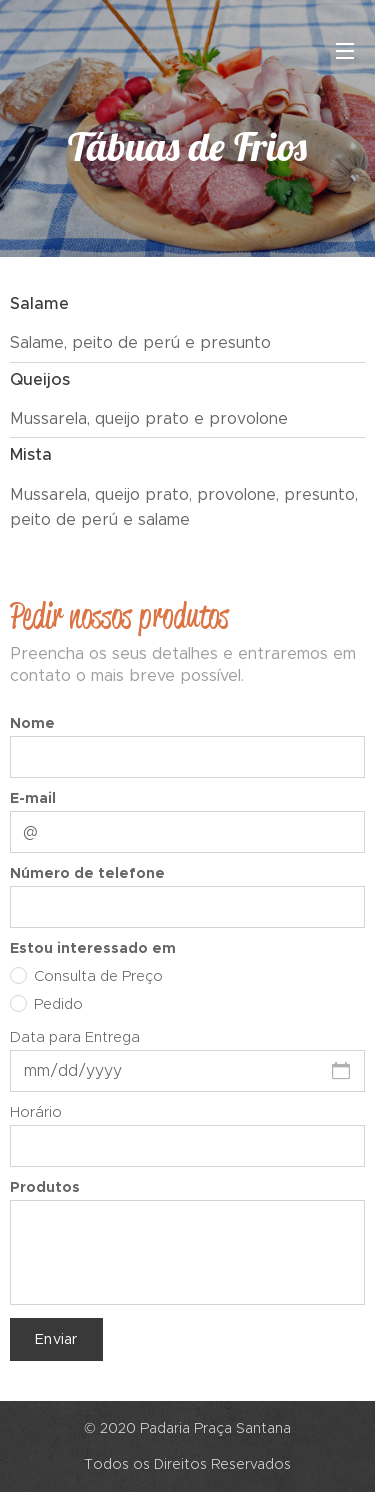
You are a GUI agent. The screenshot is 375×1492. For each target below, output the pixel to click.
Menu (345, 51)
